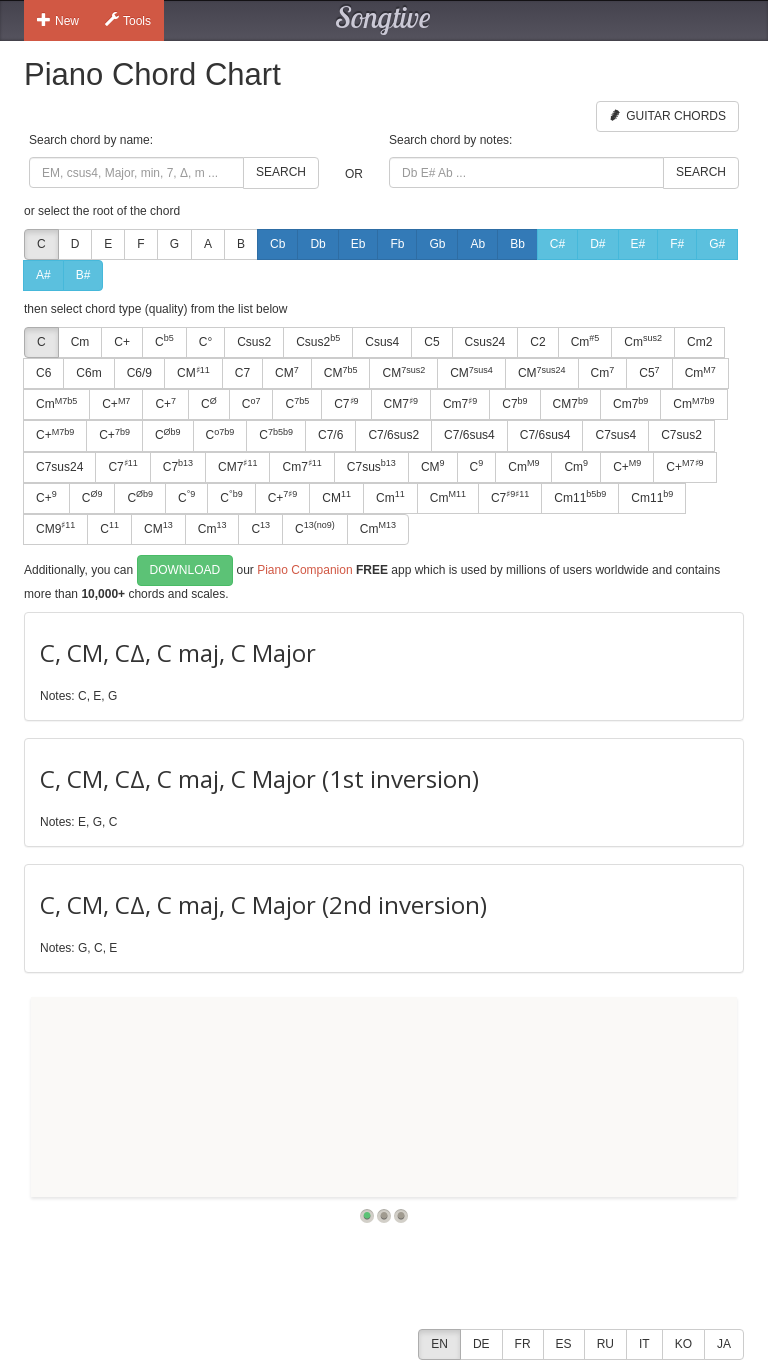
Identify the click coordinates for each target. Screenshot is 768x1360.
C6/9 (139, 373)
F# (677, 244)
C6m (88, 373)
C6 (43, 373)
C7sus (371, 466)
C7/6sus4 (469, 435)
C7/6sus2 (393, 435)
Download (185, 570)
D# (597, 244)
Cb (277, 244)
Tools (128, 20)
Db (317, 244)
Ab (477, 244)
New (58, 20)
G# (717, 244)
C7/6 (330, 435)
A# (43, 275)
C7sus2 (681, 435)
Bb (517, 244)
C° (205, 342)
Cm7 (460, 404)
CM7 (401, 404)
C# (557, 244)
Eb (358, 244)
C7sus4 (615, 435)
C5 (431, 342)
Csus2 (254, 342)
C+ (122, 342)
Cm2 (699, 342)
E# (638, 244)
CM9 (55, 528)
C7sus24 (59, 467)
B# (83, 275)
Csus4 (382, 342)
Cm (80, 342)
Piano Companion (304, 570)
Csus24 (485, 342)
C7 (242, 373)
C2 (537, 342)
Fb (397, 244)
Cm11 (580, 497)
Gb (437, 244)
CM (193, 373)
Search (281, 172)
